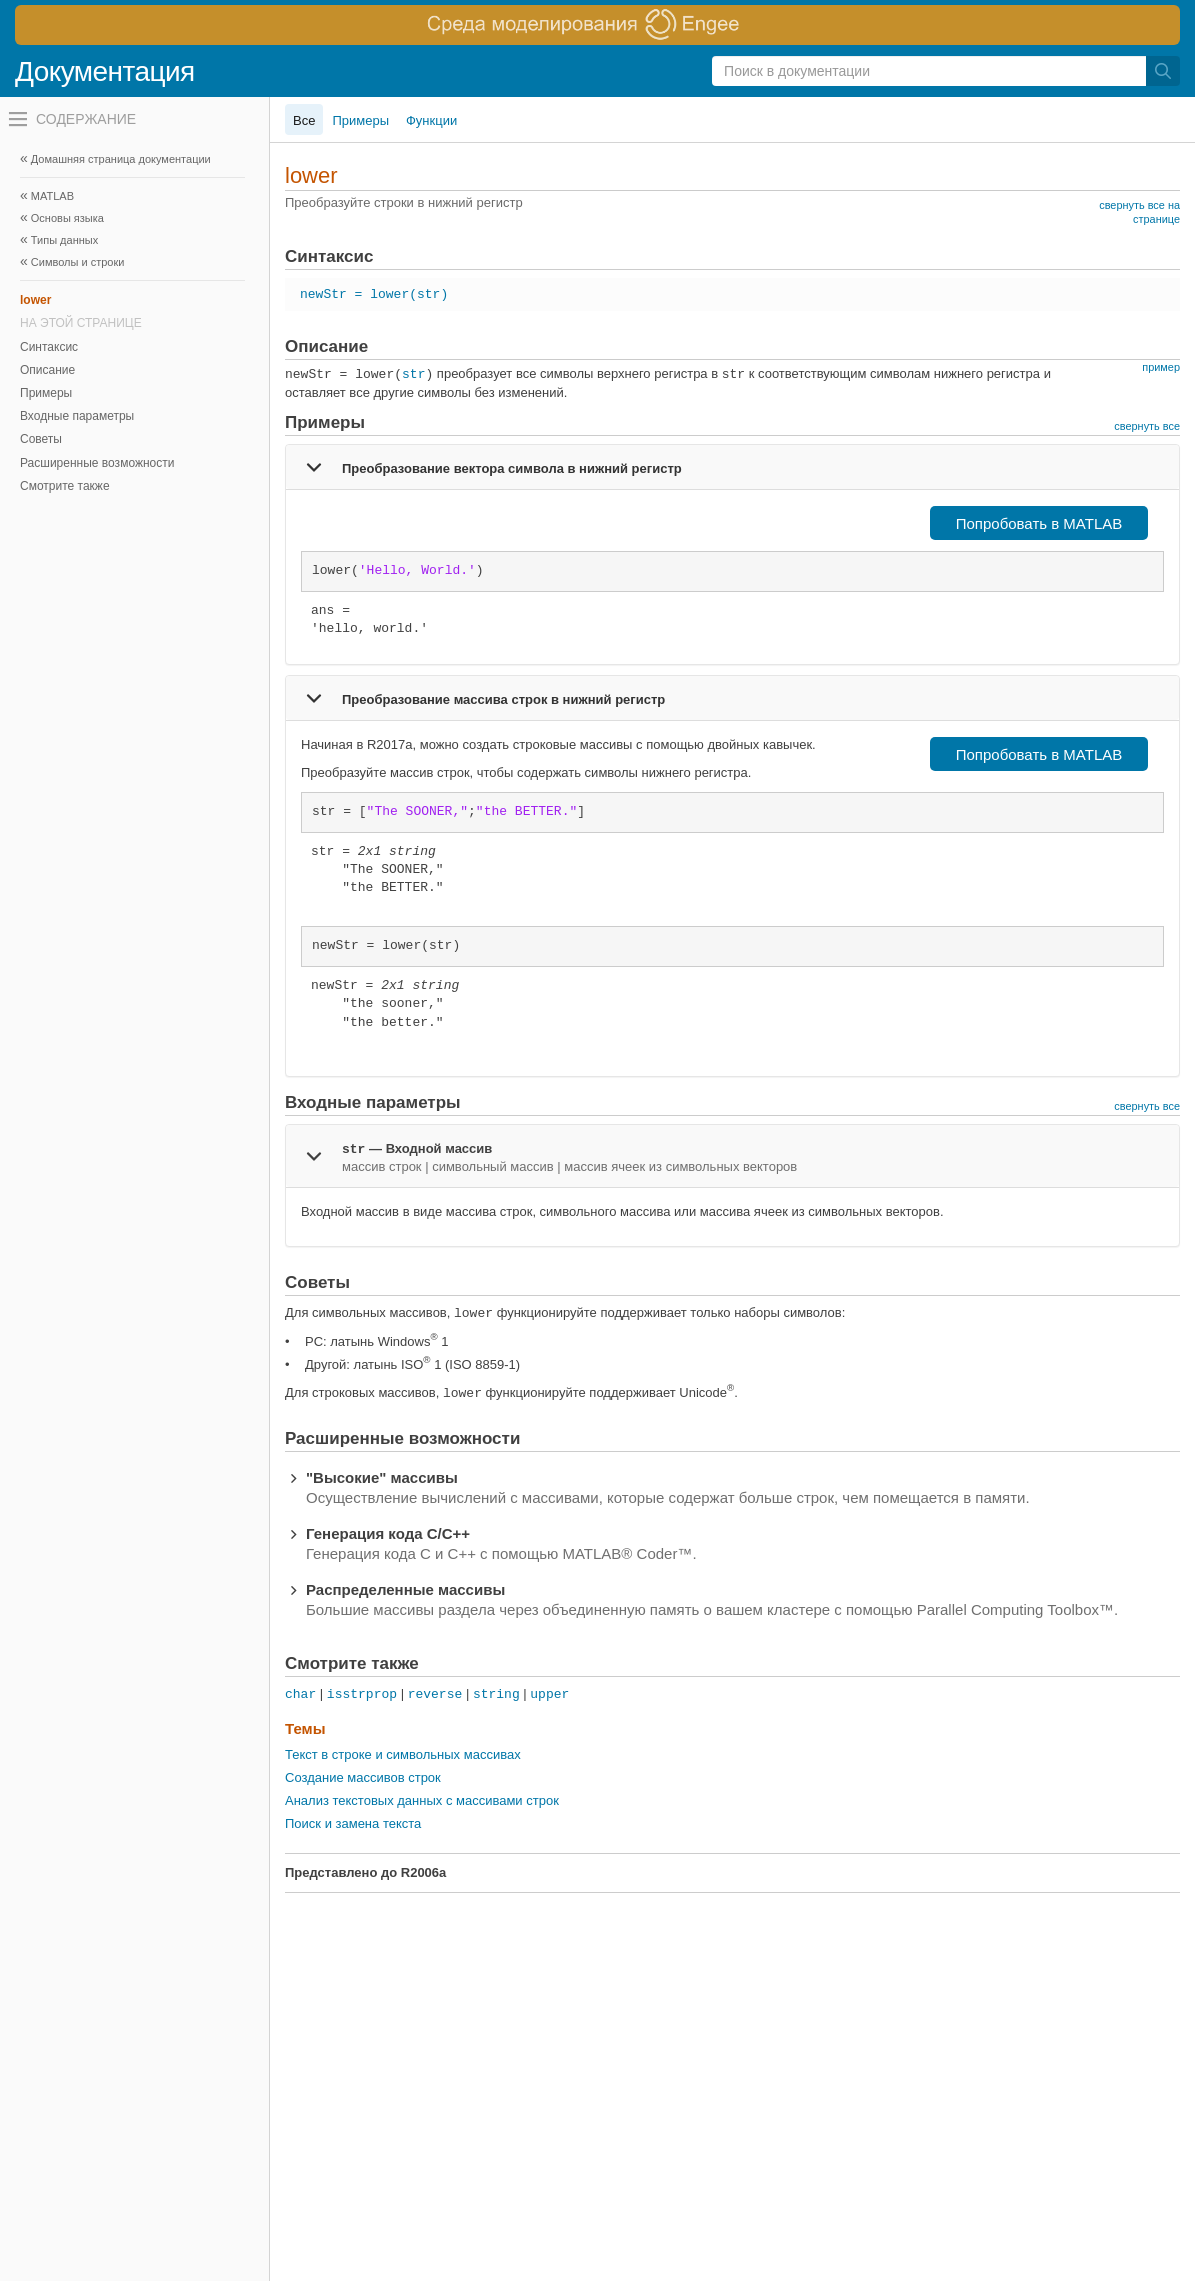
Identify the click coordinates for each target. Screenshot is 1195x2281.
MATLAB (52, 196)
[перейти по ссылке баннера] (597, 25)
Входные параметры (77, 416)
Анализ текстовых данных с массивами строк (422, 1800)
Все (304, 120)
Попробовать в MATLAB (1039, 523)
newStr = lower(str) (374, 294)
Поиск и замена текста (353, 1823)
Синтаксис (49, 347)
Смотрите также (65, 486)
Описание (47, 370)
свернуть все (1147, 426)
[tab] (732, 467)
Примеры (46, 393)
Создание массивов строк (363, 1777)
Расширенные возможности (97, 463)
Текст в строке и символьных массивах (403, 1754)
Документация (105, 71)
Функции (431, 120)
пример (1161, 367)
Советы (41, 439)
